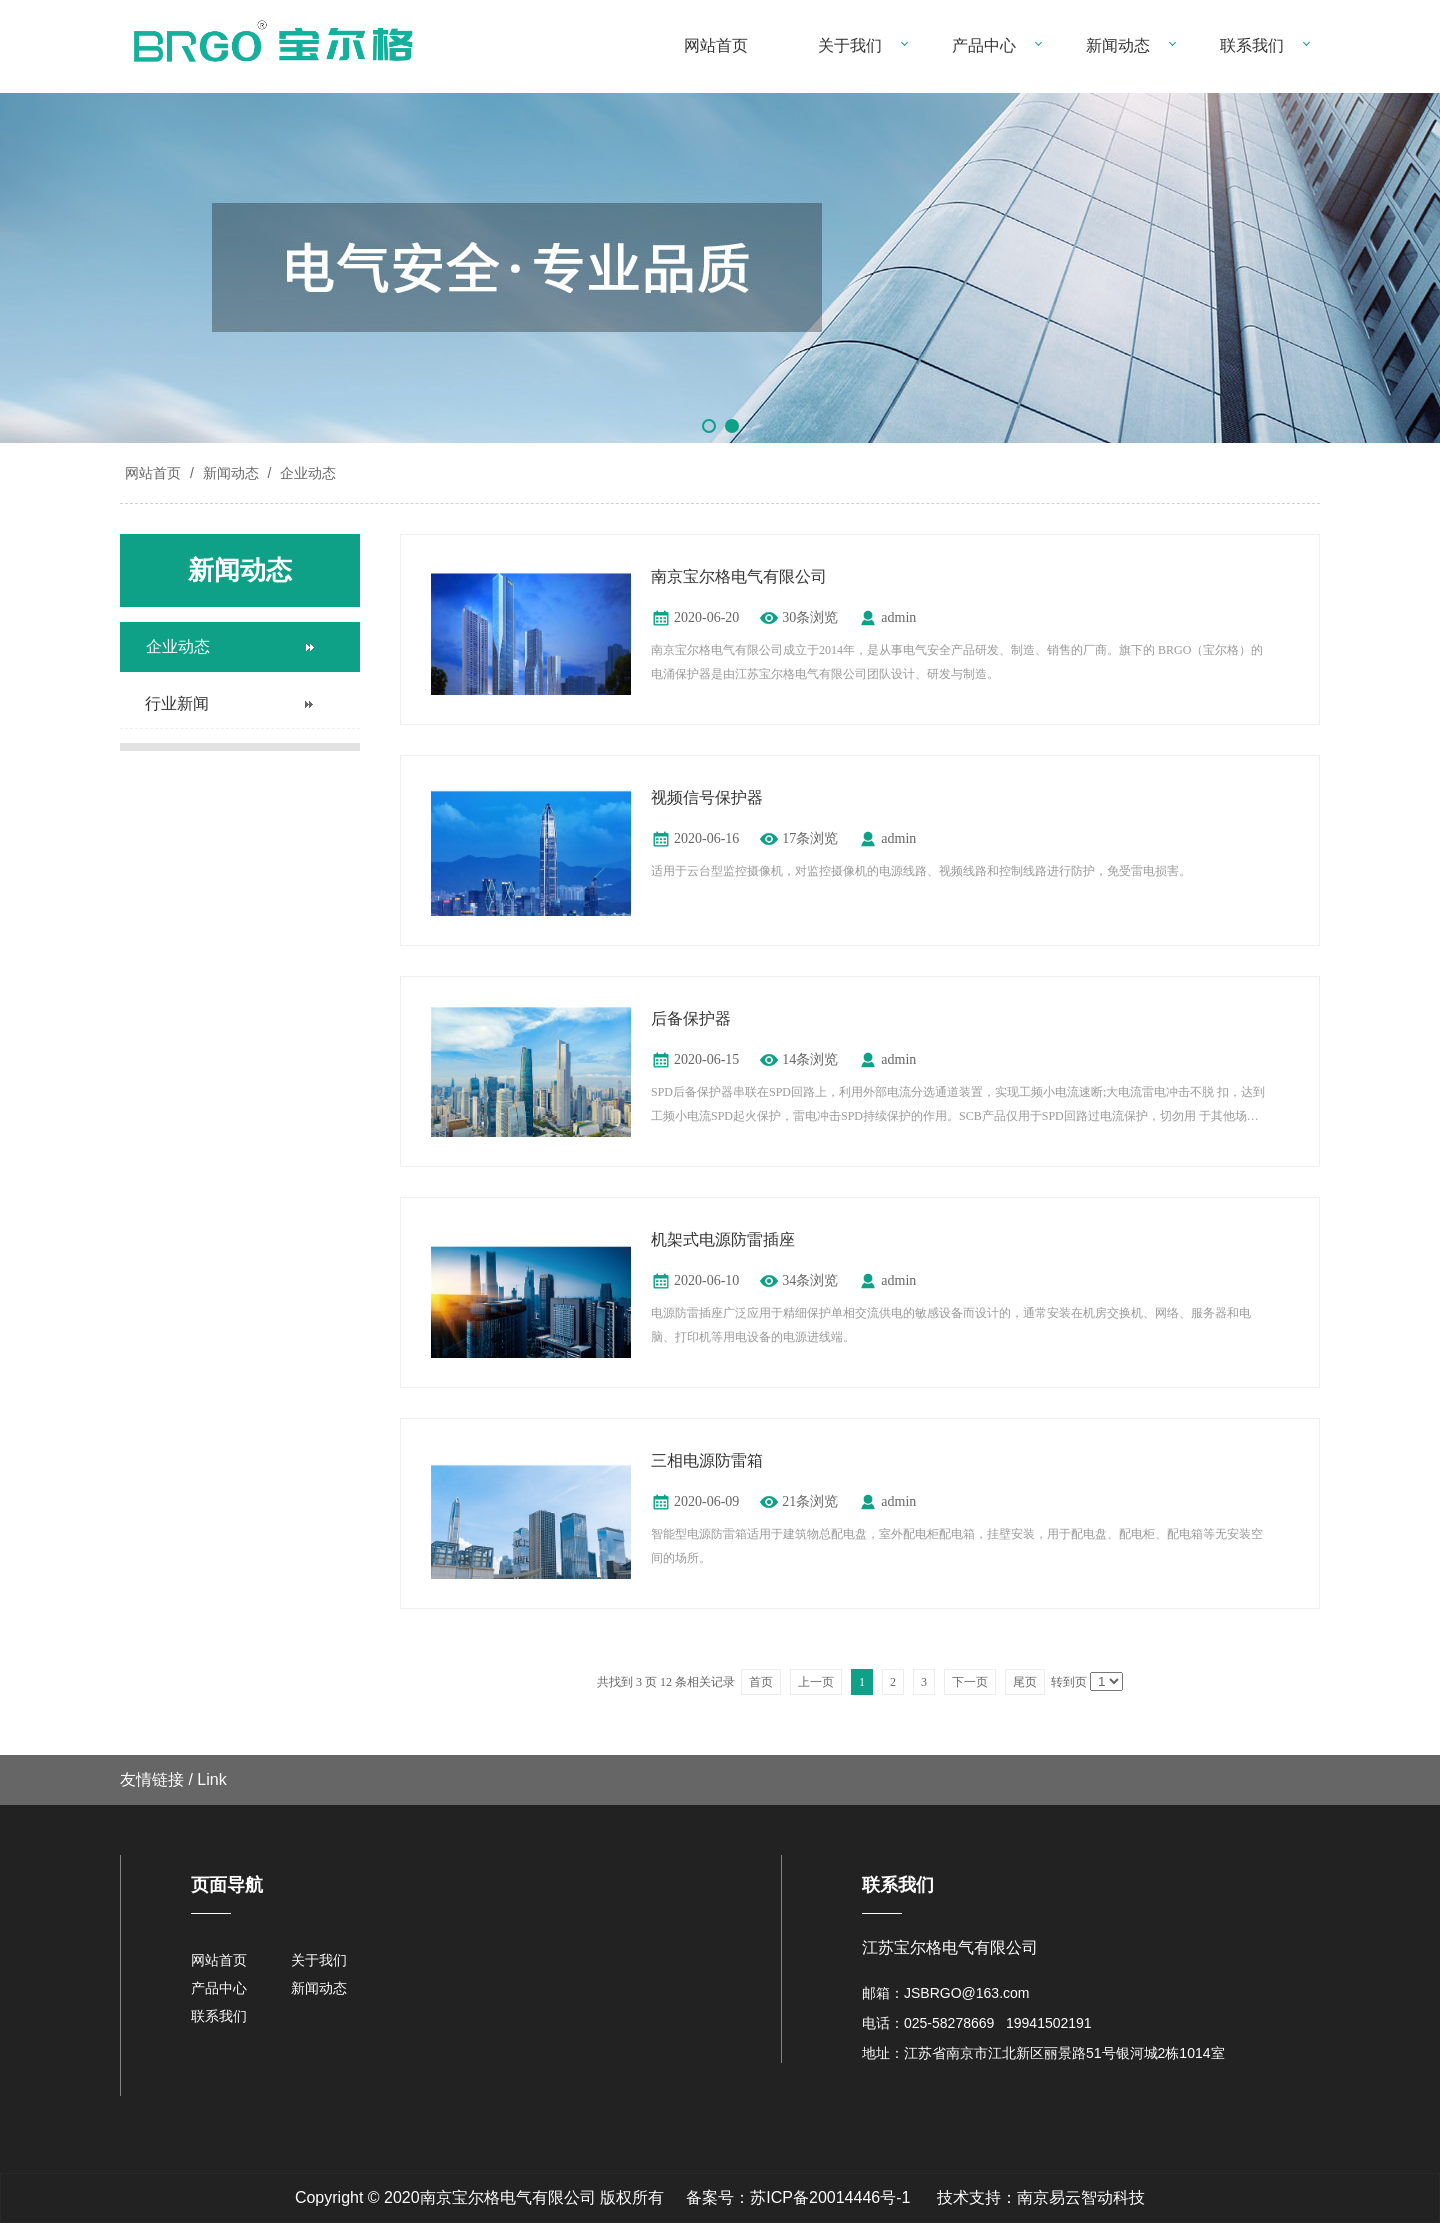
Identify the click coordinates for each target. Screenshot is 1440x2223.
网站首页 (716, 45)
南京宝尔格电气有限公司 (739, 576)
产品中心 (984, 45)
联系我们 (1252, 45)
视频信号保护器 (707, 797)
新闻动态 (1118, 45)
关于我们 (850, 45)
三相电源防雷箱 (707, 1460)
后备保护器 (691, 1018)
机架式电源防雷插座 (723, 1239)
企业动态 (306, 473)
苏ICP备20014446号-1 (830, 2197)
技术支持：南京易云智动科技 (1041, 2197)
